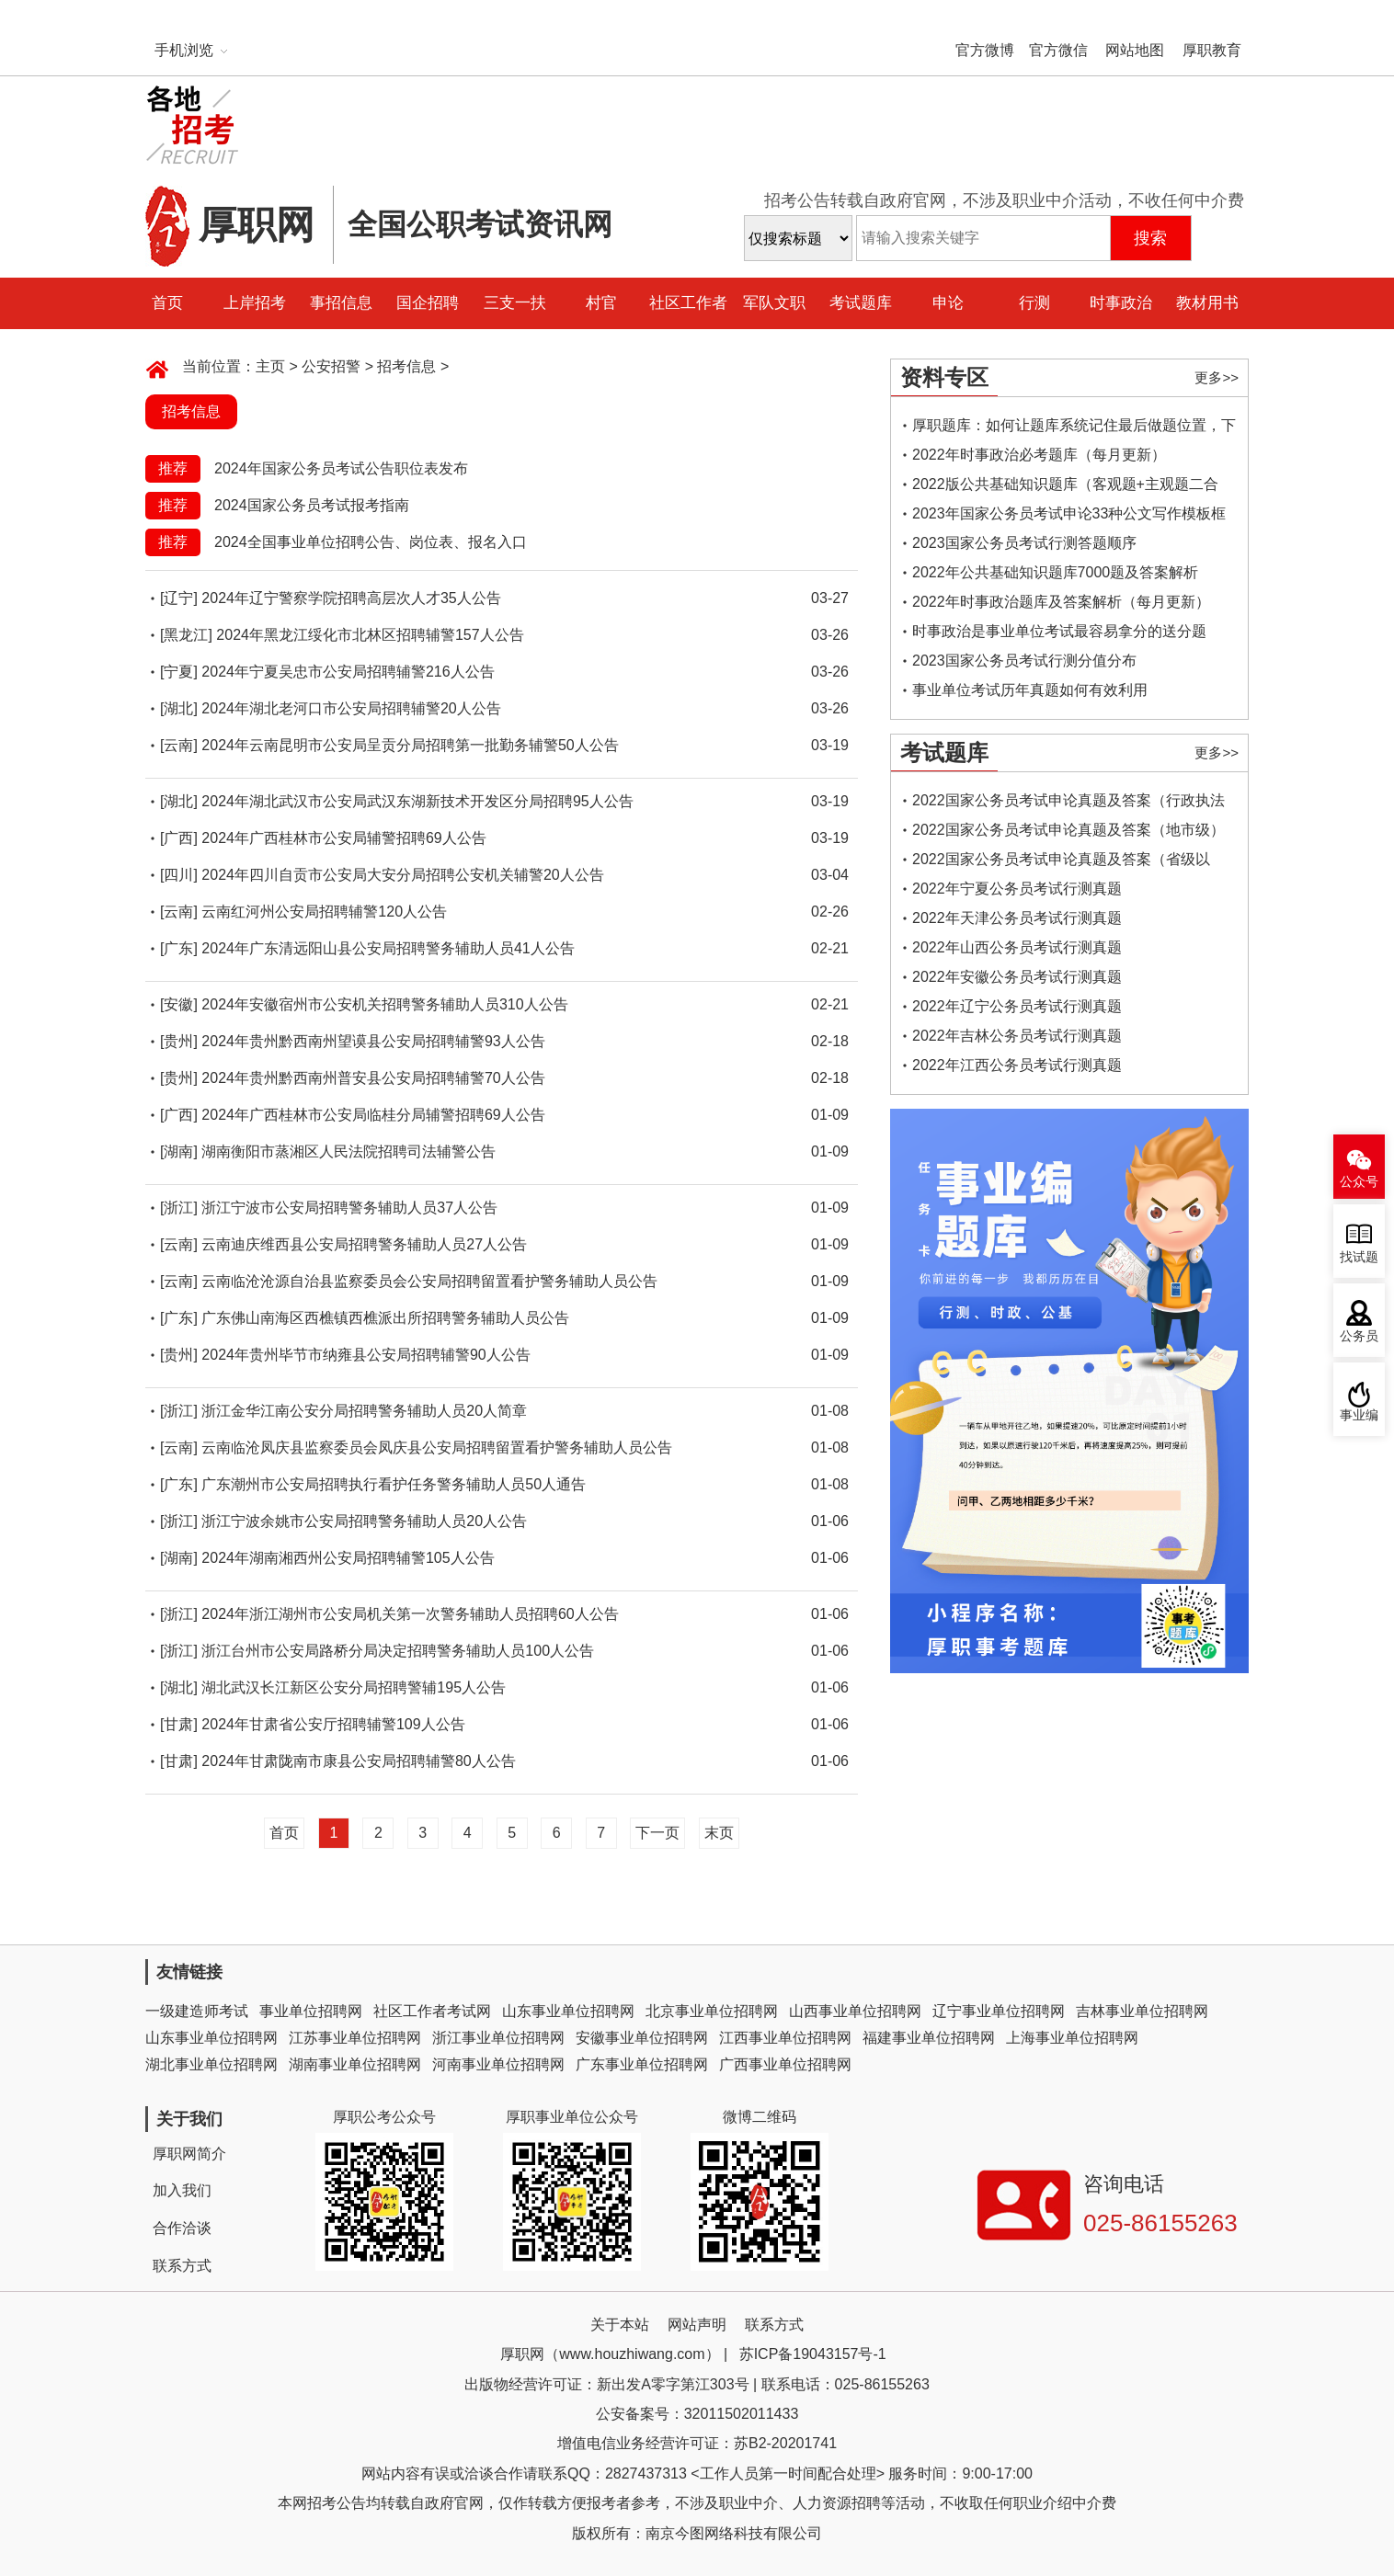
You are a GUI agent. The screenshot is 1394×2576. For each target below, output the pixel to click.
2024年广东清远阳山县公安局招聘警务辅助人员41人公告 (387, 948)
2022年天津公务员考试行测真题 (1017, 918)
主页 (270, 366)
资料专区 (944, 377)
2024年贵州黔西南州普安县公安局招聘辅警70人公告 (372, 1078)
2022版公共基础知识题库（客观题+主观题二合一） (1065, 487)
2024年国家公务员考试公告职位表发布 (341, 468)
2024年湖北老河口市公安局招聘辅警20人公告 (350, 708)
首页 (167, 303)
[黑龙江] (186, 635)
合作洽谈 (182, 2228)
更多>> (1216, 377)
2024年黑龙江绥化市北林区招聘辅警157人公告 (369, 635)
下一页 (657, 1833)
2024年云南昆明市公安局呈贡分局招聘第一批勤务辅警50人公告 (409, 745)
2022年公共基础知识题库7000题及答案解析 (1055, 572)
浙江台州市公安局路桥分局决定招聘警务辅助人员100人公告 (397, 1650)
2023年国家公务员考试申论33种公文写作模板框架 (1069, 517)
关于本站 (619, 2324)
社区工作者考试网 (432, 2011)
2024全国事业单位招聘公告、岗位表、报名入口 (370, 542)
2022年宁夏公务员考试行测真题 (1017, 888)
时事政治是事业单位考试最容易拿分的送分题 (1059, 631)
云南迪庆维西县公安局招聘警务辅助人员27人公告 (364, 1244)
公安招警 (331, 366)
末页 (719, 1833)
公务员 (1359, 1336)
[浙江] (179, 1207)
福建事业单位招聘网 (929, 2038)
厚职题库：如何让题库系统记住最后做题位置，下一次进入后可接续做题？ (1074, 428)
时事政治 (1121, 303)
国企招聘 (427, 303)
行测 (1034, 303)
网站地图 (1134, 50)
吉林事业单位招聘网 (1142, 2011)
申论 (948, 303)
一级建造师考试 (196, 2011)
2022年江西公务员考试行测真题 (1017, 1065)
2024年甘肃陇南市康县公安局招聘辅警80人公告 (358, 1761)
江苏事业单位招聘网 (355, 2038)
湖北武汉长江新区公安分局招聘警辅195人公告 (353, 1687)
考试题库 (860, 303)
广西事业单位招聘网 (785, 2064)
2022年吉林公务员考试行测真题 (1017, 1035)
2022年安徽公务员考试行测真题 (1017, 977)
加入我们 (182, 2190)
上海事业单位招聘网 (1072, 2038)
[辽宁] (179, 598)
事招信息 (341, 303)
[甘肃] (179, 1724)
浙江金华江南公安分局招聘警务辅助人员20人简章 (364, 1411)
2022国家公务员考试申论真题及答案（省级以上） (1061, 862)
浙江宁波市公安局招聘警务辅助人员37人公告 (349, 1207)
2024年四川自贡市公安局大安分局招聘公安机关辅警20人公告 (402, 875)
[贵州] (179, 1041)
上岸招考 (254, 303)
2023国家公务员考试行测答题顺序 (1024, 543)
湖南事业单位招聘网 (355, 2064)
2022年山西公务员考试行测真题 (1017, 947)
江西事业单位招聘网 (785, 2038)
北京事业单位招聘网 (712, 2011)
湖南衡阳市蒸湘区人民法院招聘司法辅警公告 (348, 1151)
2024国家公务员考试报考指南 (311, 505)
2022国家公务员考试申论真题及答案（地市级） (1068, 830)
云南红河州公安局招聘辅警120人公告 (324, 911)
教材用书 (1207, 303)
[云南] (179, 745)
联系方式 (182, 2266)
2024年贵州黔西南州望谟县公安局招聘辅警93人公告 (372, 1041)
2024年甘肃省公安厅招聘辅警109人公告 (332, 1724)
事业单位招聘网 (310, 2011)
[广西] (179, 838)
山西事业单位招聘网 (855, 2011)
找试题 (1359, 1257)
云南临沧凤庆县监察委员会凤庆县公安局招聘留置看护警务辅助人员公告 (436, 1447)
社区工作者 (688, 303)
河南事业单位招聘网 (498, 2064)
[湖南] (179, 1151)
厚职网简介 (189, 2153)
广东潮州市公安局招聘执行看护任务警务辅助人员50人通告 (393, 1484)
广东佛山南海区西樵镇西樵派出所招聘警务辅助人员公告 (385, 1318)
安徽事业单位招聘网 (642, 2038)
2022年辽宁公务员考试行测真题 (1017, 1006)
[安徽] (179, 1004)
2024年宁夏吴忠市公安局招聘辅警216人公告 (347, 671)
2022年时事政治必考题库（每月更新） (1039, 454)
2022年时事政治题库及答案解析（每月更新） (1061, 602)
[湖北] (179, 708)
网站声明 (697, 2324)
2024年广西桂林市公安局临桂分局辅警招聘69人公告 (372, 1115)
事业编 (1359, 1415)
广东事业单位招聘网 (642, 2064)
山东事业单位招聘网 (568, 2011)
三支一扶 (515, 303)
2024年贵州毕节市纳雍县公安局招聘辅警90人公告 (365, 1354)
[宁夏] (179, 671)
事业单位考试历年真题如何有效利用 (1030, 690)
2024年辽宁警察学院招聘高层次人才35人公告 (350, 598)
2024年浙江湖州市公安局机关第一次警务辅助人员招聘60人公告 (409, 1614)
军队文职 (774, 303)
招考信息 (406, 366)
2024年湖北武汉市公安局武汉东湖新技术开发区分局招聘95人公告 (417, 801)
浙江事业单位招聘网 (498, 2038)
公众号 (1359, 1182)
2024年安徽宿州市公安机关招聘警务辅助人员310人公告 (384, 1004)
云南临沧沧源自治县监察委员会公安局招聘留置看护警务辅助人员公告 (429, 1281)
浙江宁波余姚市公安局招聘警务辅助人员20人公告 (364, 1521)
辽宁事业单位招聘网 (998, 2011)
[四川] (179, 875)
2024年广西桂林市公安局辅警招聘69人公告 (343, 838)
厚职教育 (1212, 50)
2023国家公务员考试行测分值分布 (1024, 660)
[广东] (179, 948)
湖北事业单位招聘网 (211, 2064)
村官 (601, 303)
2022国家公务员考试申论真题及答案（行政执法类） (1068, 803)
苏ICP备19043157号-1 (812, 2354)
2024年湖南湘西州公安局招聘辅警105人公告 (347, 1558)
